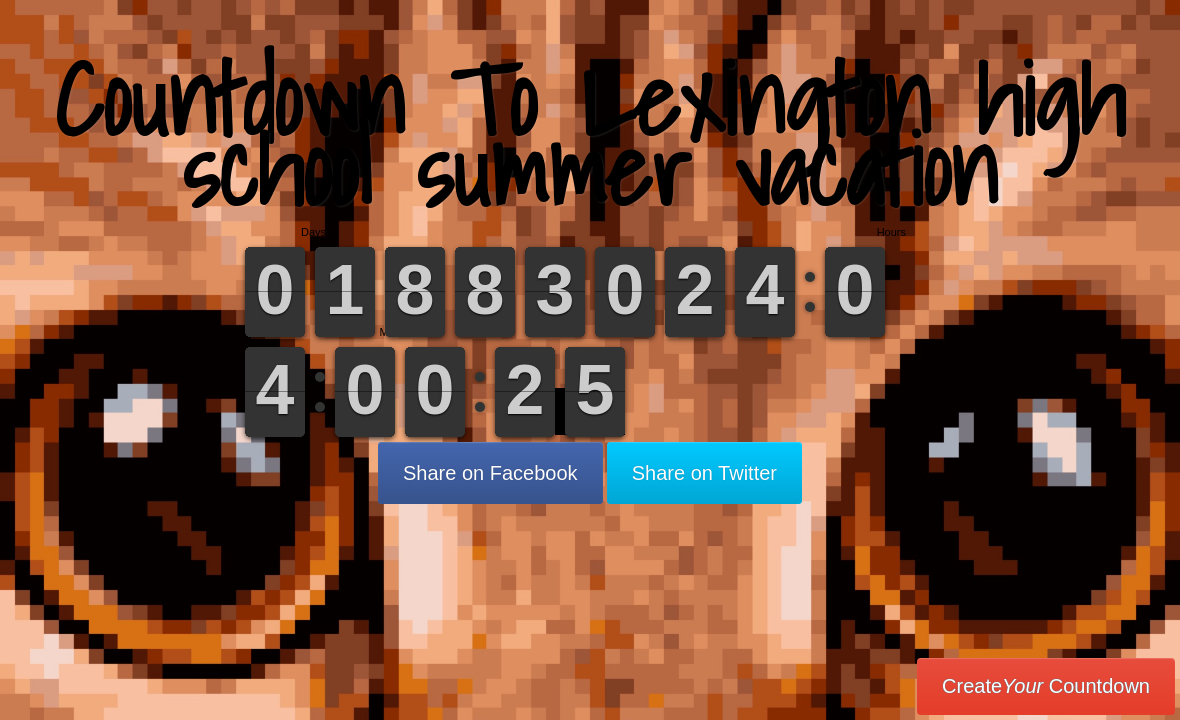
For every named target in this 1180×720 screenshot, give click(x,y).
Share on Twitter (704, 473)
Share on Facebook (490, 473)
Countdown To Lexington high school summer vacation (590, 134)
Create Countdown (1046, 686)
